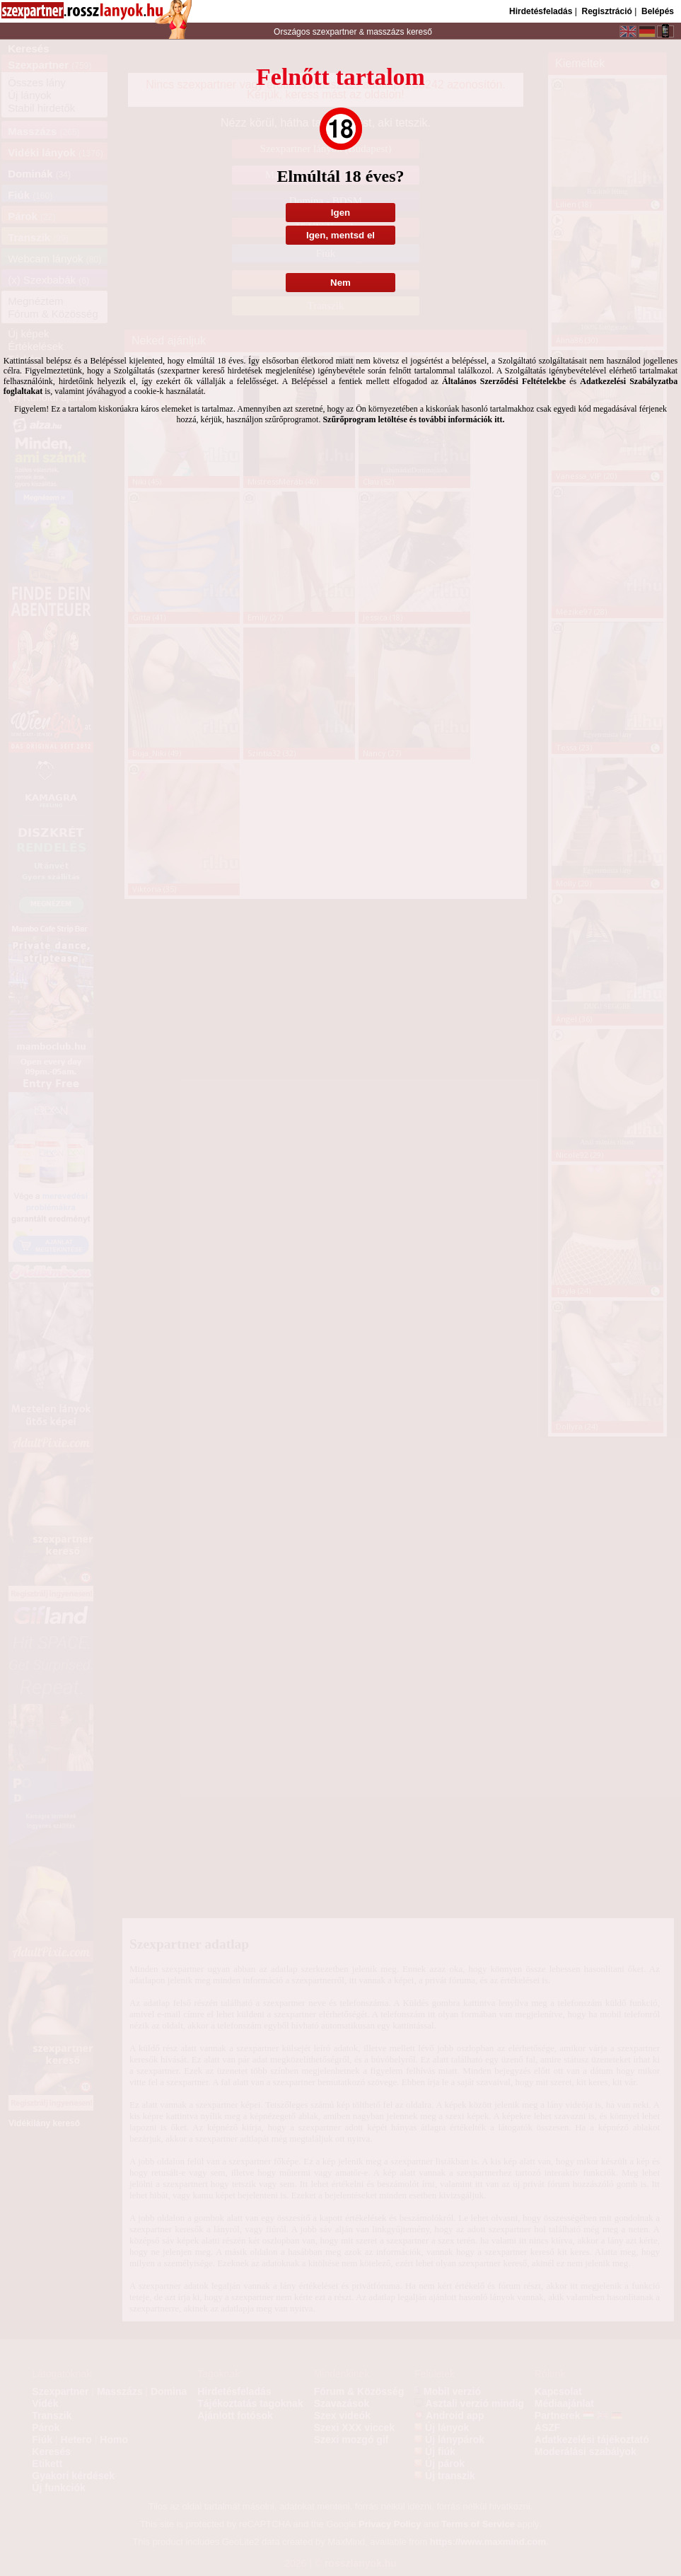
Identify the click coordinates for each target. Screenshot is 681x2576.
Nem (340, 282)
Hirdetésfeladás (540, 11)
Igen (340, 212)
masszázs (386, 32)
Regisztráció (606, 11)
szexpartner (334, 32)
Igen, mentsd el (340, 235)
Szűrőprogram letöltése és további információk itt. (413, 419)
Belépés (657, 11)
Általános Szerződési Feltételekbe (504, 381)
